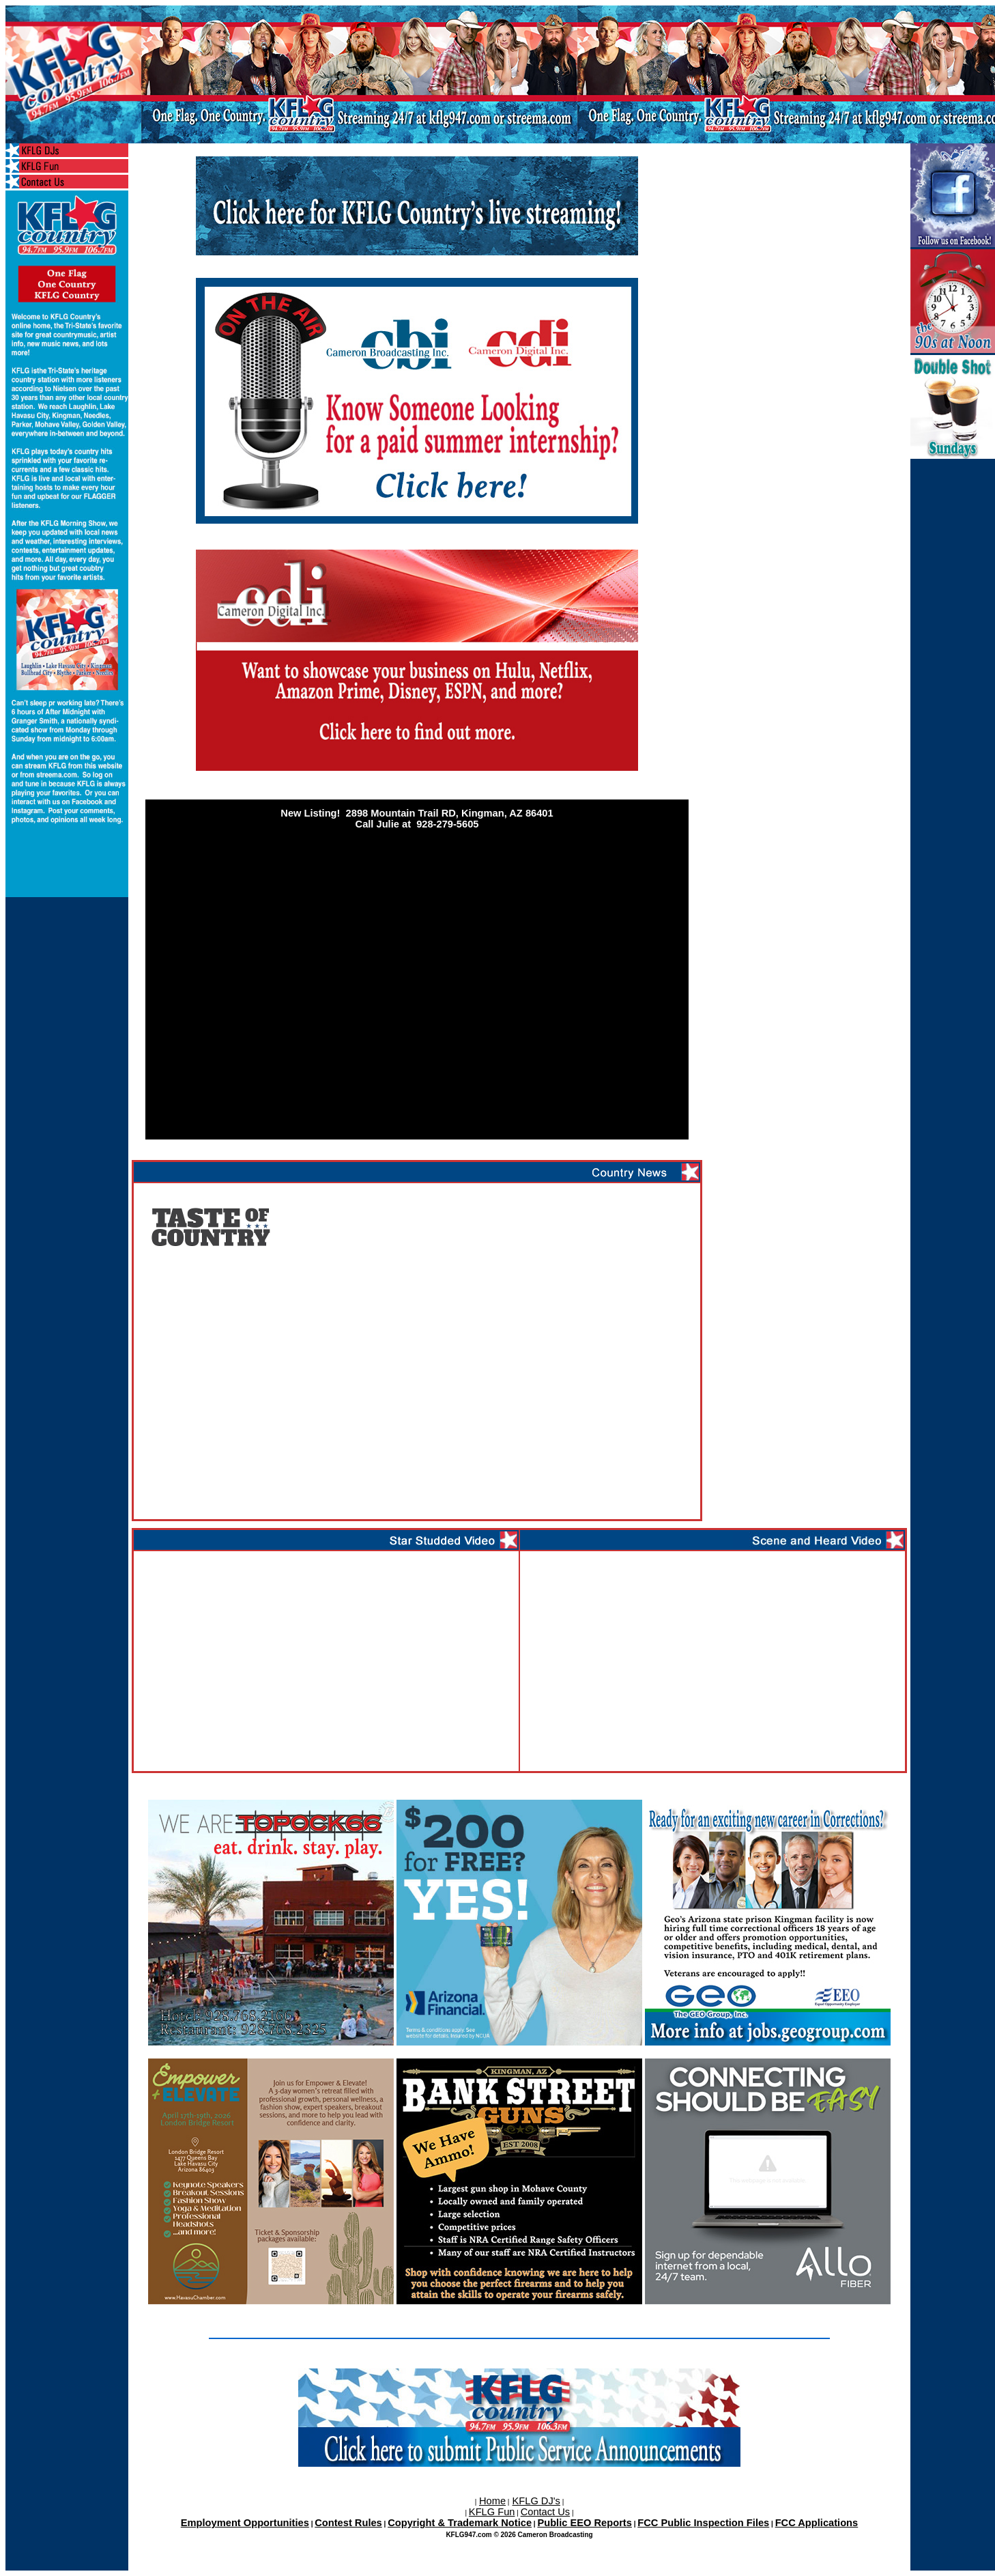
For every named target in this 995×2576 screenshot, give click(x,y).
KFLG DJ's (536, 2500)
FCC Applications (817, 2522)
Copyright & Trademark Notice (460, 2522)
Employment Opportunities (245, 2522)
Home (492, 2500)
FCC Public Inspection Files (703, 2522)
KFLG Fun (492, 2511)
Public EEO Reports (584, 2522)
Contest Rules (348, 2522)
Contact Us (546, 2511)
